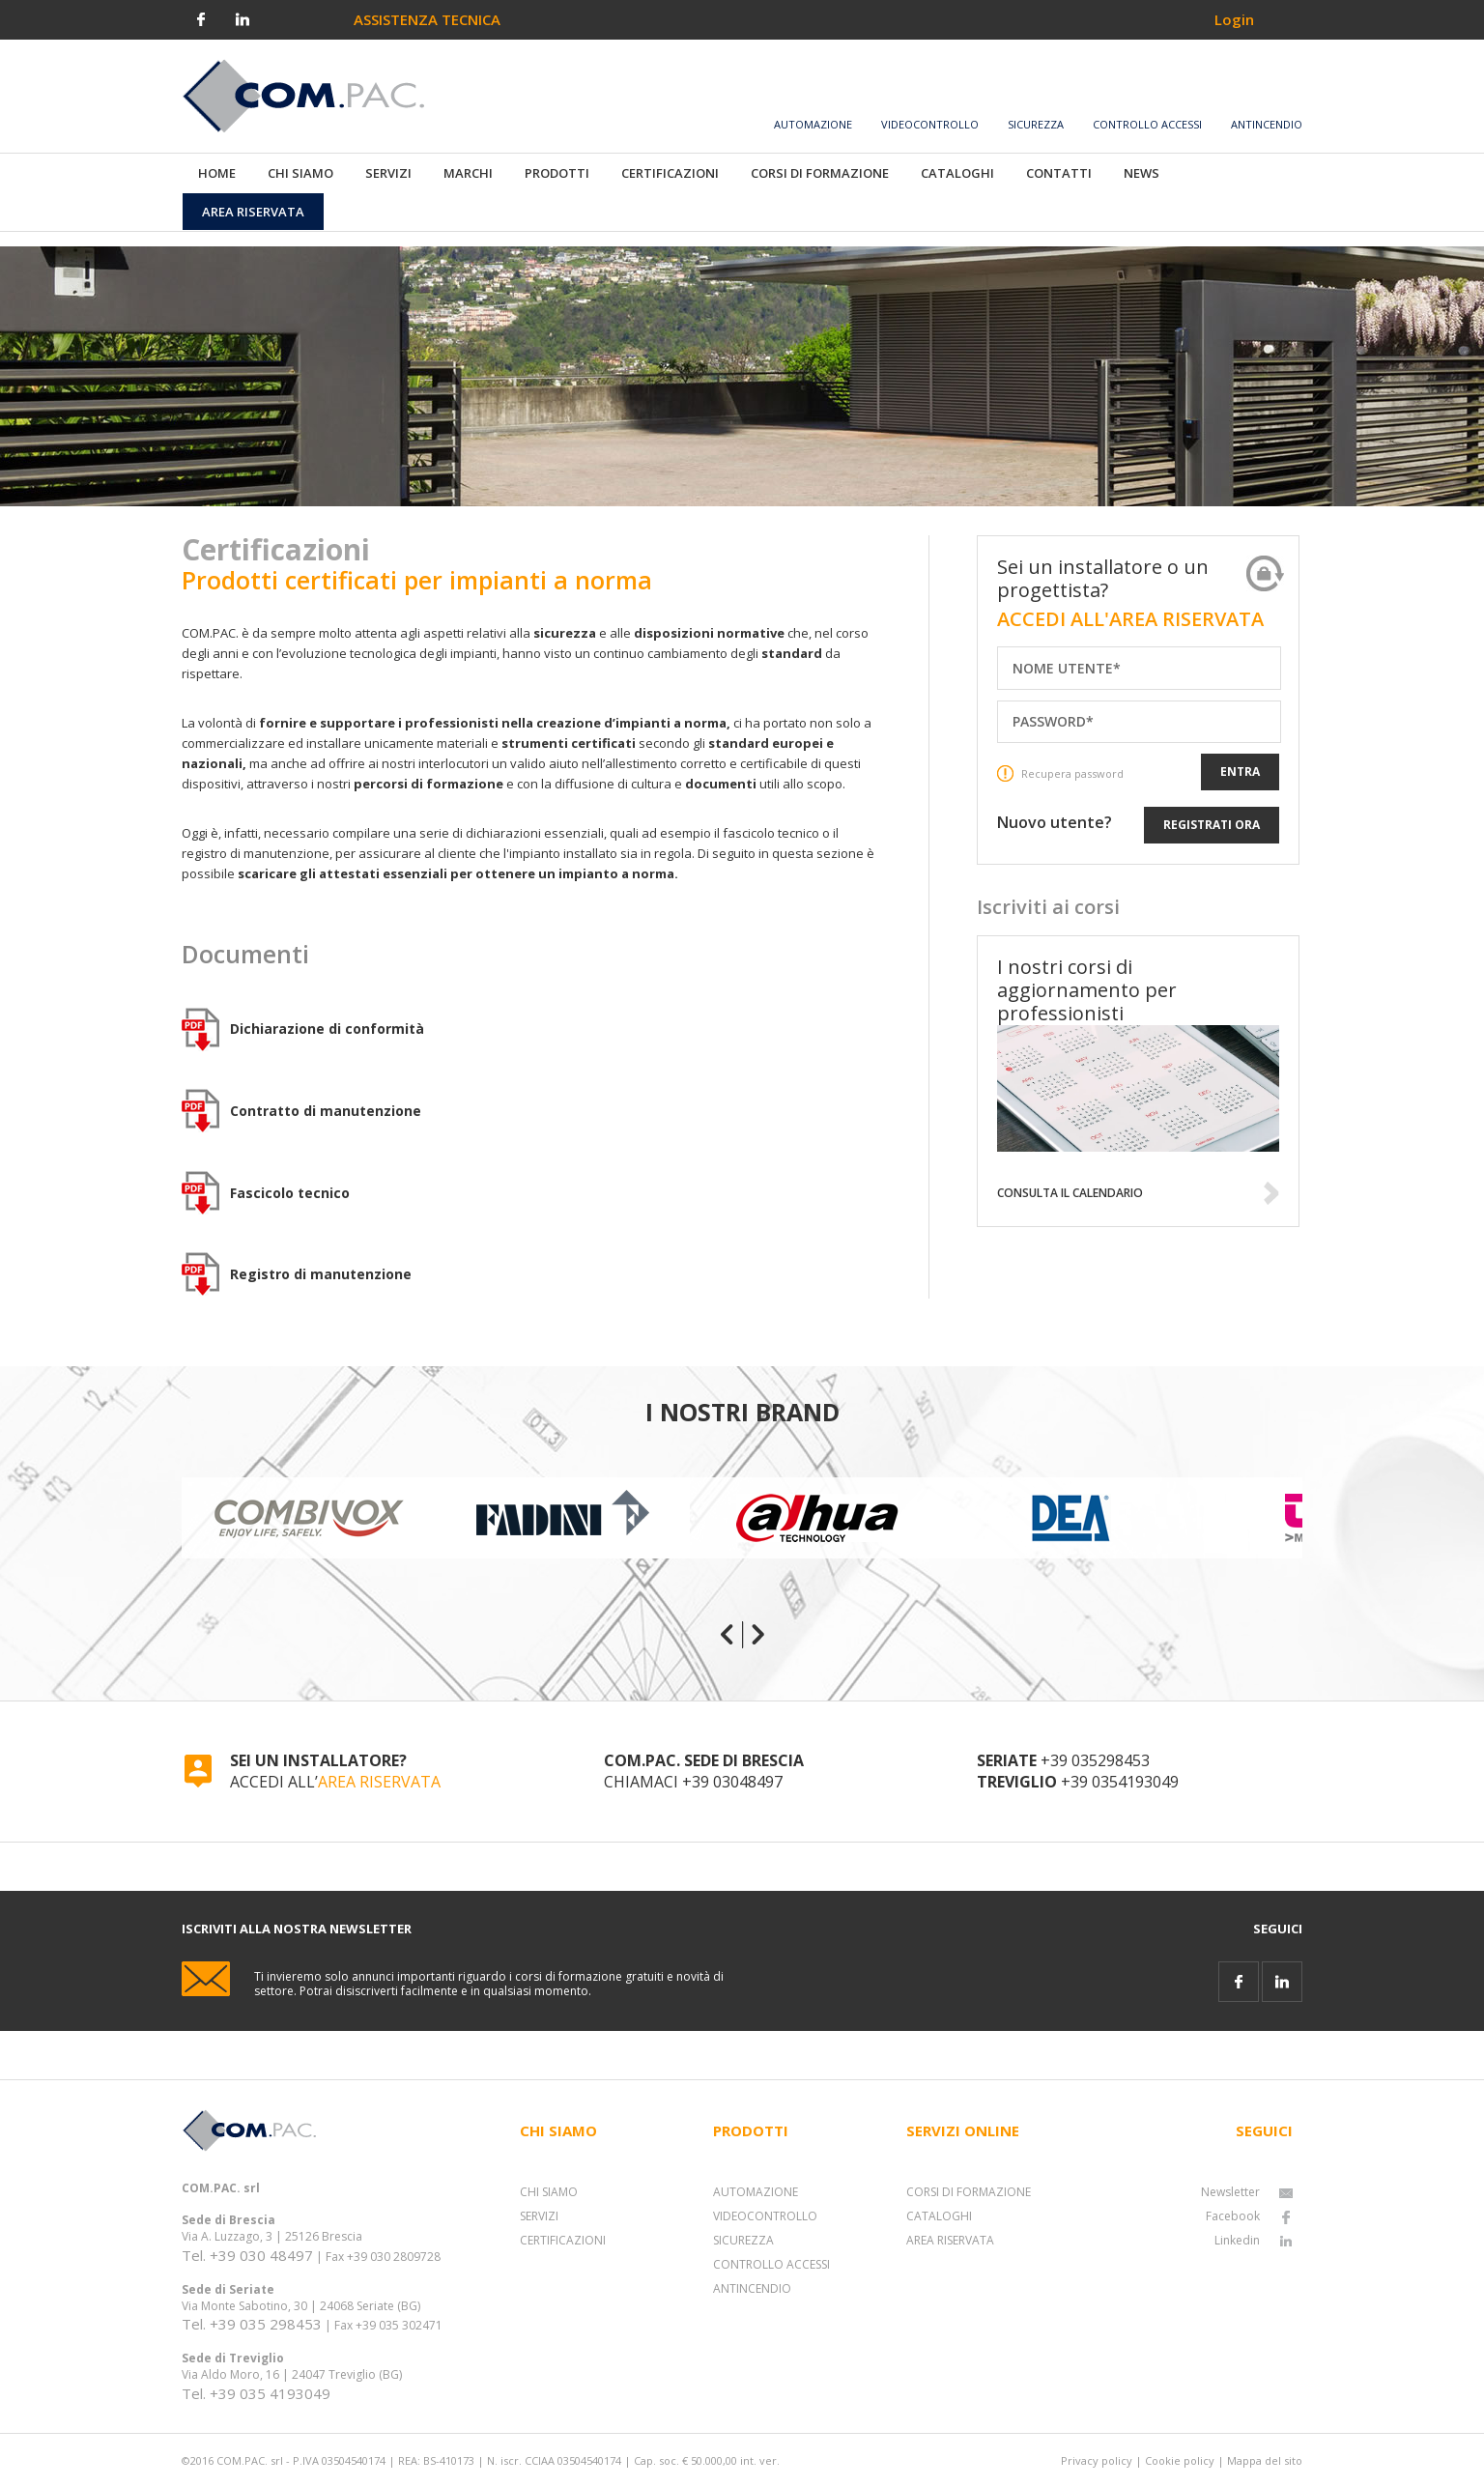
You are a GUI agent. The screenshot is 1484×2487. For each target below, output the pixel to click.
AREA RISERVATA (379, 1781)
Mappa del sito (1264, 2460)
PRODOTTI (557, 173)
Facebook (1249, 2216)
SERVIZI (539, 2216)
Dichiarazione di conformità (327, 1028)
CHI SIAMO (549, 2192)
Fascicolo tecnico (290, 1193)
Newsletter (1247, 2192)
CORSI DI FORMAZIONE (968, 2192)
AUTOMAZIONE (755, 2192)
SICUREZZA (743, 2240)
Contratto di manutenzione (325, 1110)
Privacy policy (1096, 2460)
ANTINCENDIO (752, 2288)
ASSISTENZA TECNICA (427, 19)
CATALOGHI (939, 2216)
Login (1234, 19)
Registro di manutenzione (321, 1274)
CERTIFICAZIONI (563, 2240)
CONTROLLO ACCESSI (771, 2264)
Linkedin (1253, 2240)
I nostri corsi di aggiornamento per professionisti (1087, 990)
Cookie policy (1179, 2460)
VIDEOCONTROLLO (765, 2216)
